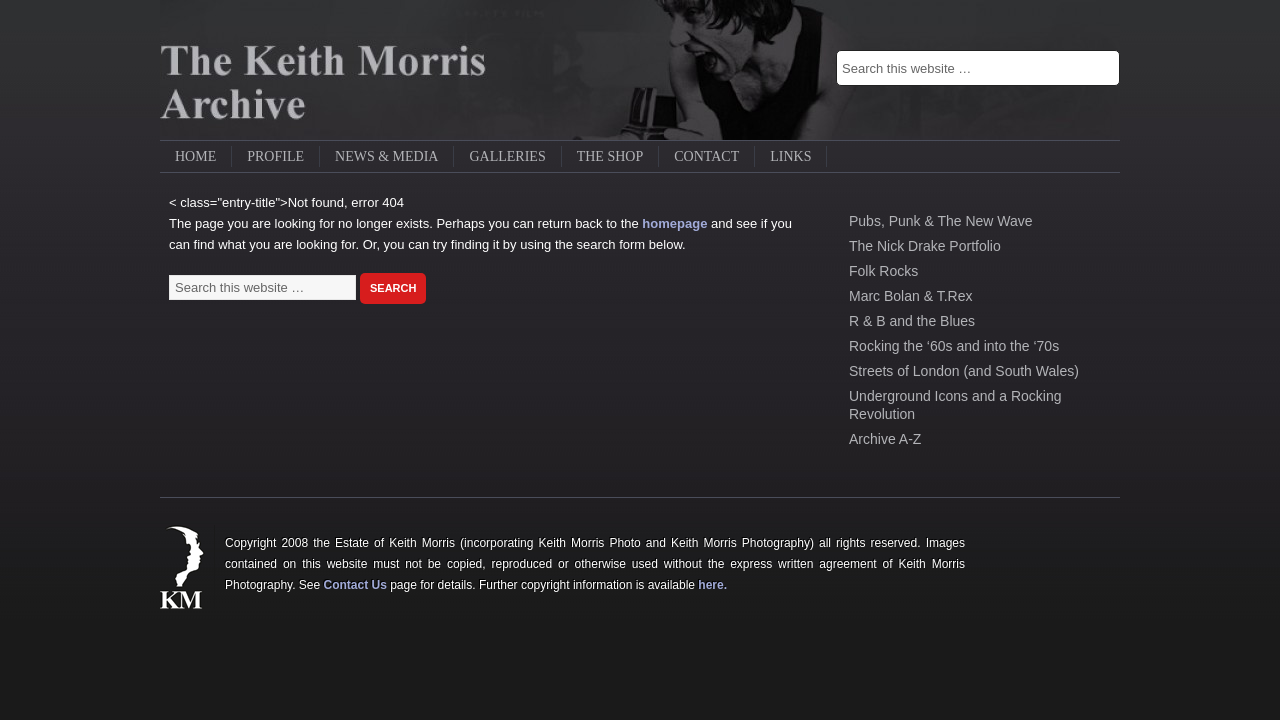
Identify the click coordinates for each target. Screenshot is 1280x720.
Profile (275, 156)
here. (712, 585)
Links (790, 156)
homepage (674, 223)
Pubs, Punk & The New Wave (941, 221)
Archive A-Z (885, 439)
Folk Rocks (883, 271)
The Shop (610, 156)
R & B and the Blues (912, 321)
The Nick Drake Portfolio (925, 246)
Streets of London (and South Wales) (964, 371)
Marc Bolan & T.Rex (910, 296)
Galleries (507, 156)
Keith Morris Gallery (340, 70)
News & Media (386, 156)
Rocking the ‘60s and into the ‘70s (954, 346)
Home (195, 156)
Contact (706, 156)
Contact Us (355, 585)
